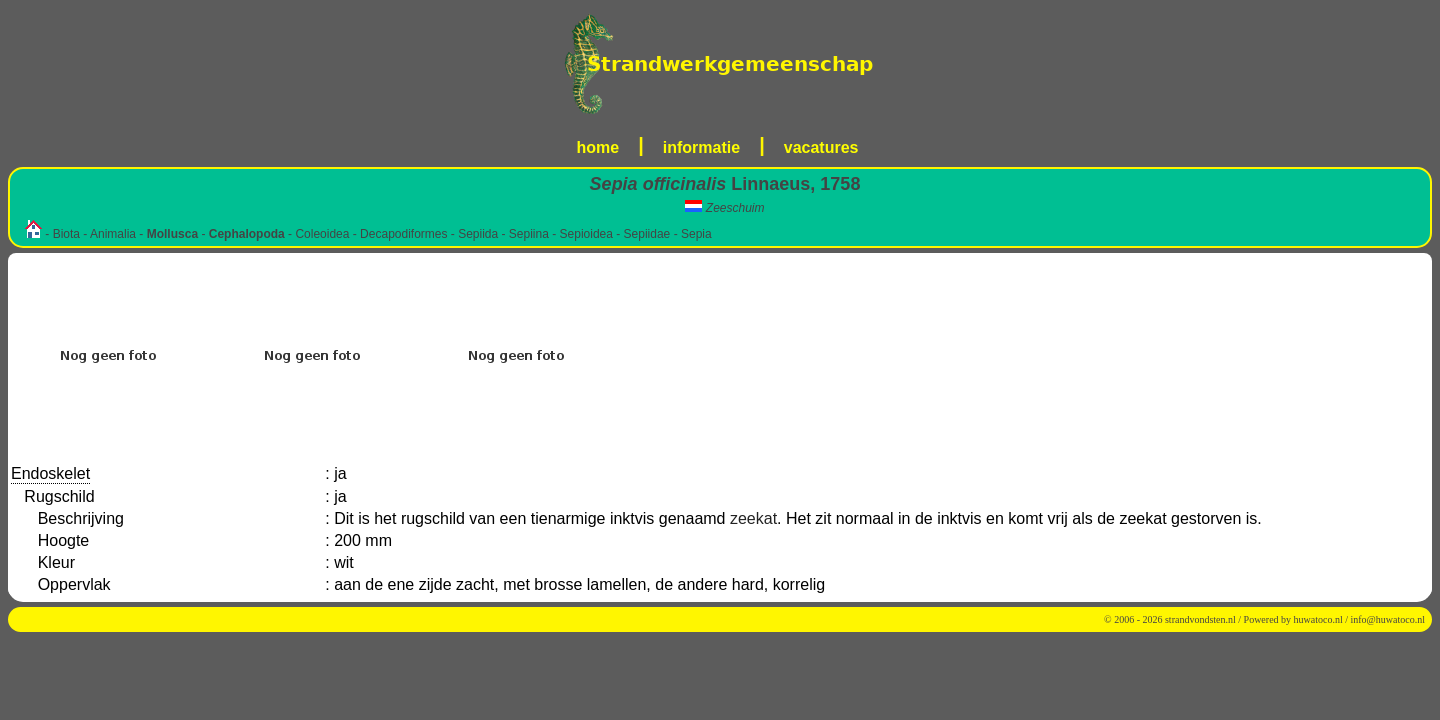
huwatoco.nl (1318, 619)
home (598, 147)
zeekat (753, 518)
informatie (701, 147)
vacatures (821, 147)
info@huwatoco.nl (1388, 619)
